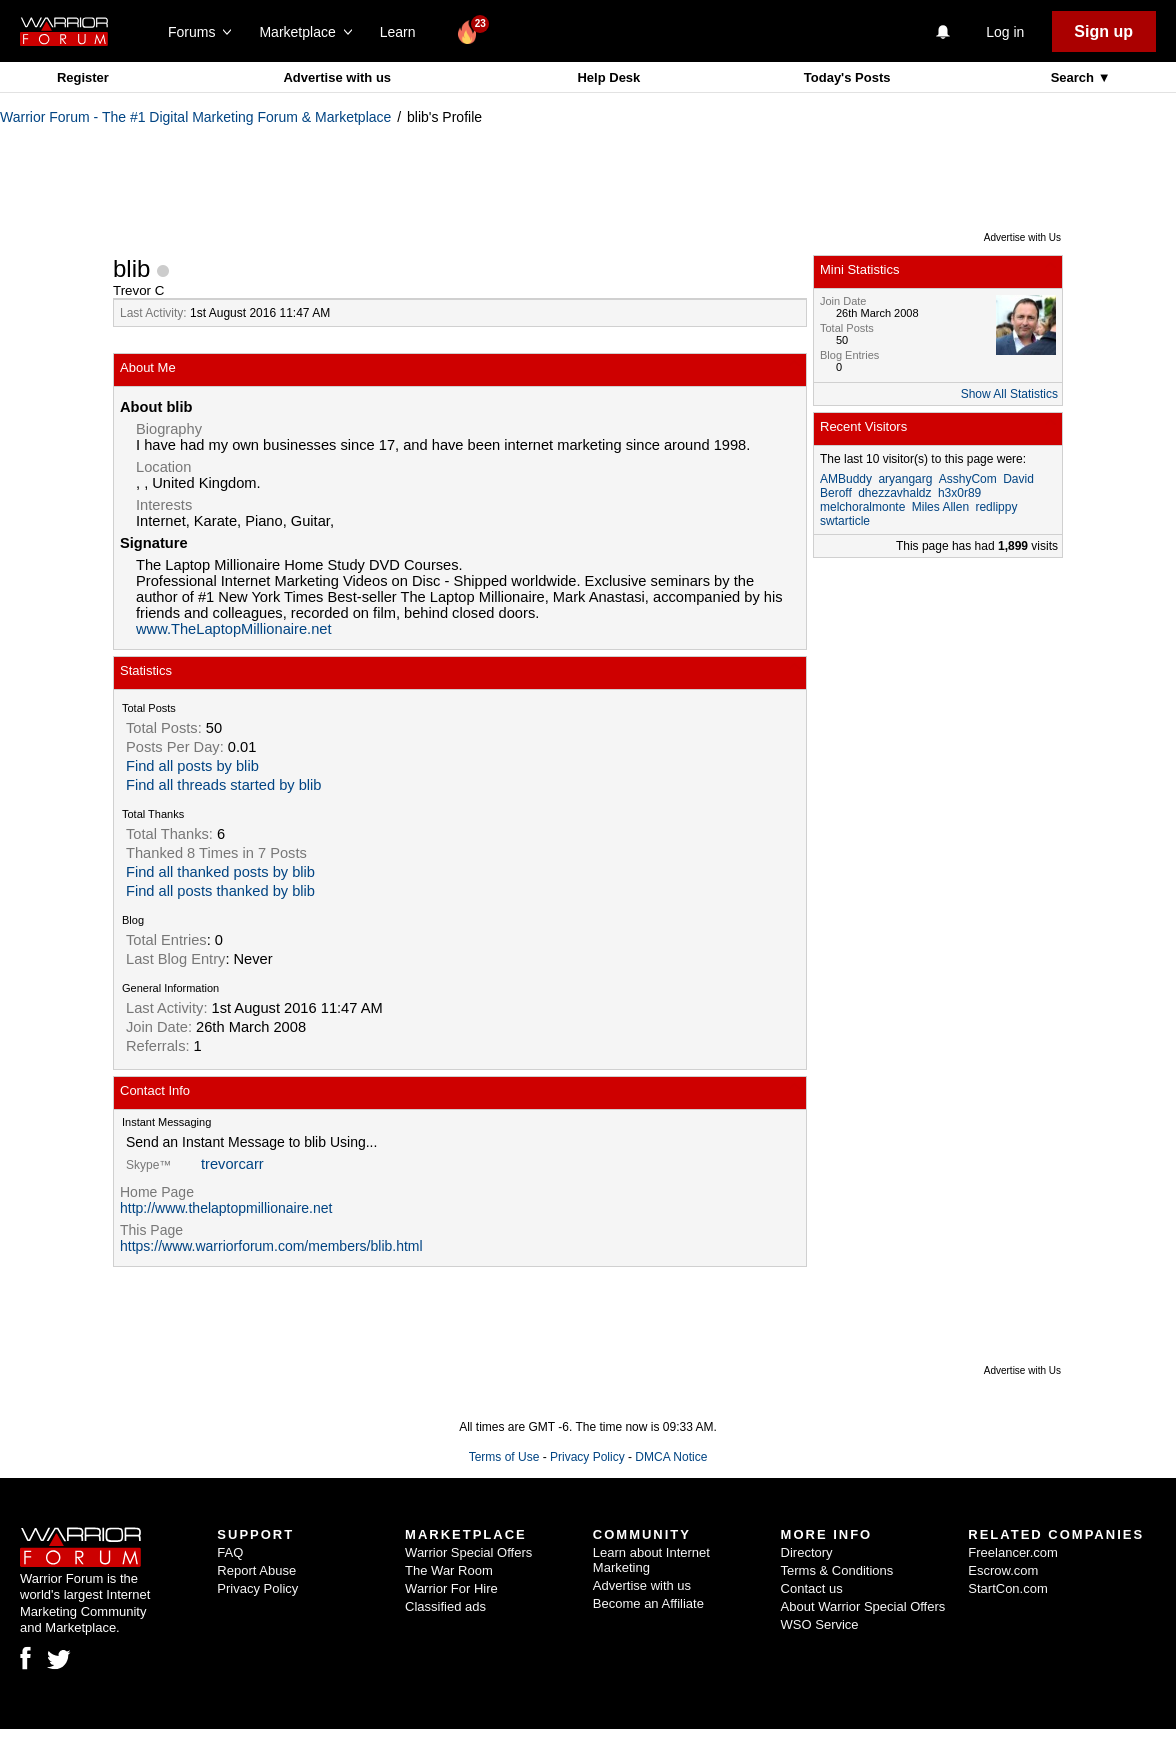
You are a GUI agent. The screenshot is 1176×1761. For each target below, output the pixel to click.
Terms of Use (504, 1457)
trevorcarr (232, 1164)
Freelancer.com (1013, 1552)
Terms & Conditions (837, 1570)
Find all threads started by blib (224, 785)
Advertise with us (337, 77)
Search (1074, 77)
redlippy (996, 507)
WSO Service (820, 1624)
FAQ (230, 1552)
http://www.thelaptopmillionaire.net (226, 1208)
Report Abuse (256, 1570)
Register (83, 77)
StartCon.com (1007, 1588)
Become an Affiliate (648, 1603)
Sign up (1103, 31)
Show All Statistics (1009, 394)
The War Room (449, 1570)
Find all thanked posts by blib (220, 872)
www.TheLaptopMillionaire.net (234, 629)
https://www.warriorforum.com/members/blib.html (271, 1246)
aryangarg (905, 479)
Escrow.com (1003, 1570)
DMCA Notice (671, 1457)
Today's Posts (847, 77)
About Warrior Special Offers (863, 1606)
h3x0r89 (959, 493)
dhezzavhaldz (894, 493)
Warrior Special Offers (468, 1552)
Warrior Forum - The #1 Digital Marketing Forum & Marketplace (195, 117)
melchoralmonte (862, 507)
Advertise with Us (1022, 237)
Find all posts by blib (192, 766)
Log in (1005, 32)
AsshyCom (968, 479)
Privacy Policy (587, 1457)
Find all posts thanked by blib (220, 891)
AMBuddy (846, 479)
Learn (403, 32)
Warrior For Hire (451, 1588)
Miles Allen (940, 507)
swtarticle (845, 521)
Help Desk (608, 77)
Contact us (812, 1588)
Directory (807, 1552)
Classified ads (445, 1606)
